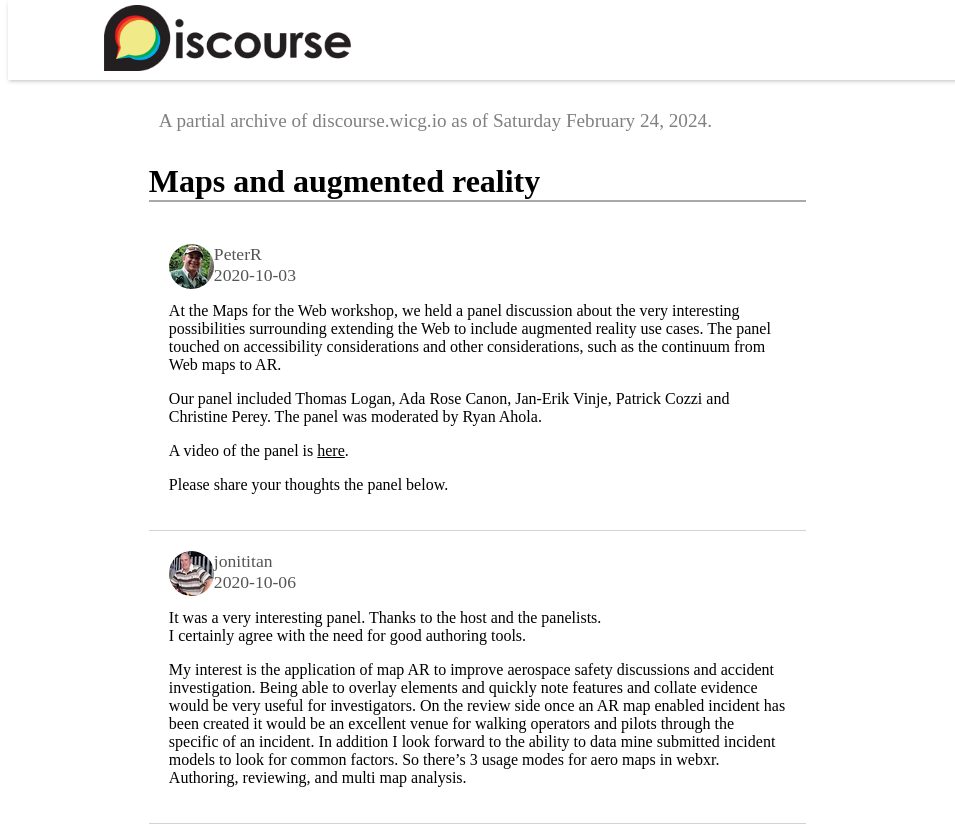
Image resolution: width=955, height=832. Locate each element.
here (331, 450)
